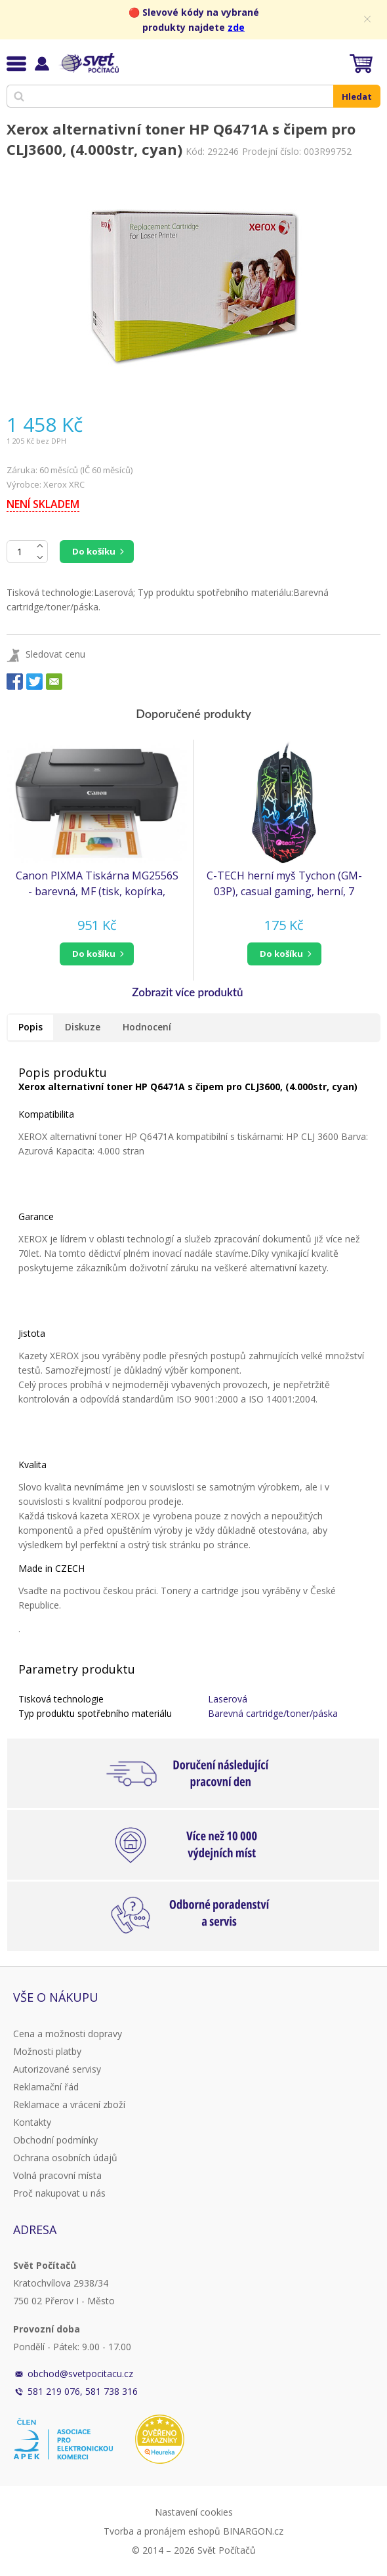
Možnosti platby (47, 2051)
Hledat (357, 96)
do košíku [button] (93, 954)
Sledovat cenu (55, 654)
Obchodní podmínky (55, 2140)
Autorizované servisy (57, 2069)
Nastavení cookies (194, 2512)
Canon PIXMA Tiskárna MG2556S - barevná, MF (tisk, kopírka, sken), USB (97, 883)
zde (236, 27)
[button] (97, 953)
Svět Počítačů (88, 63)
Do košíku (93, 551)
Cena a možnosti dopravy (67, 2033)
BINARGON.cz (253, 2531)
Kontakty (32, 2122)
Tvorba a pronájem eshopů (162, 2531)
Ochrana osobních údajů (65, 2157)
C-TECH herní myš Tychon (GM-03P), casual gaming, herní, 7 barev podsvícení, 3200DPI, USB (284, 883)
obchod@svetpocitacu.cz (80, 2373)
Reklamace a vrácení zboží (69, 2104)
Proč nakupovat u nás (59, 2193)
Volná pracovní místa (57, 2175)
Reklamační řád (46, 2086)
